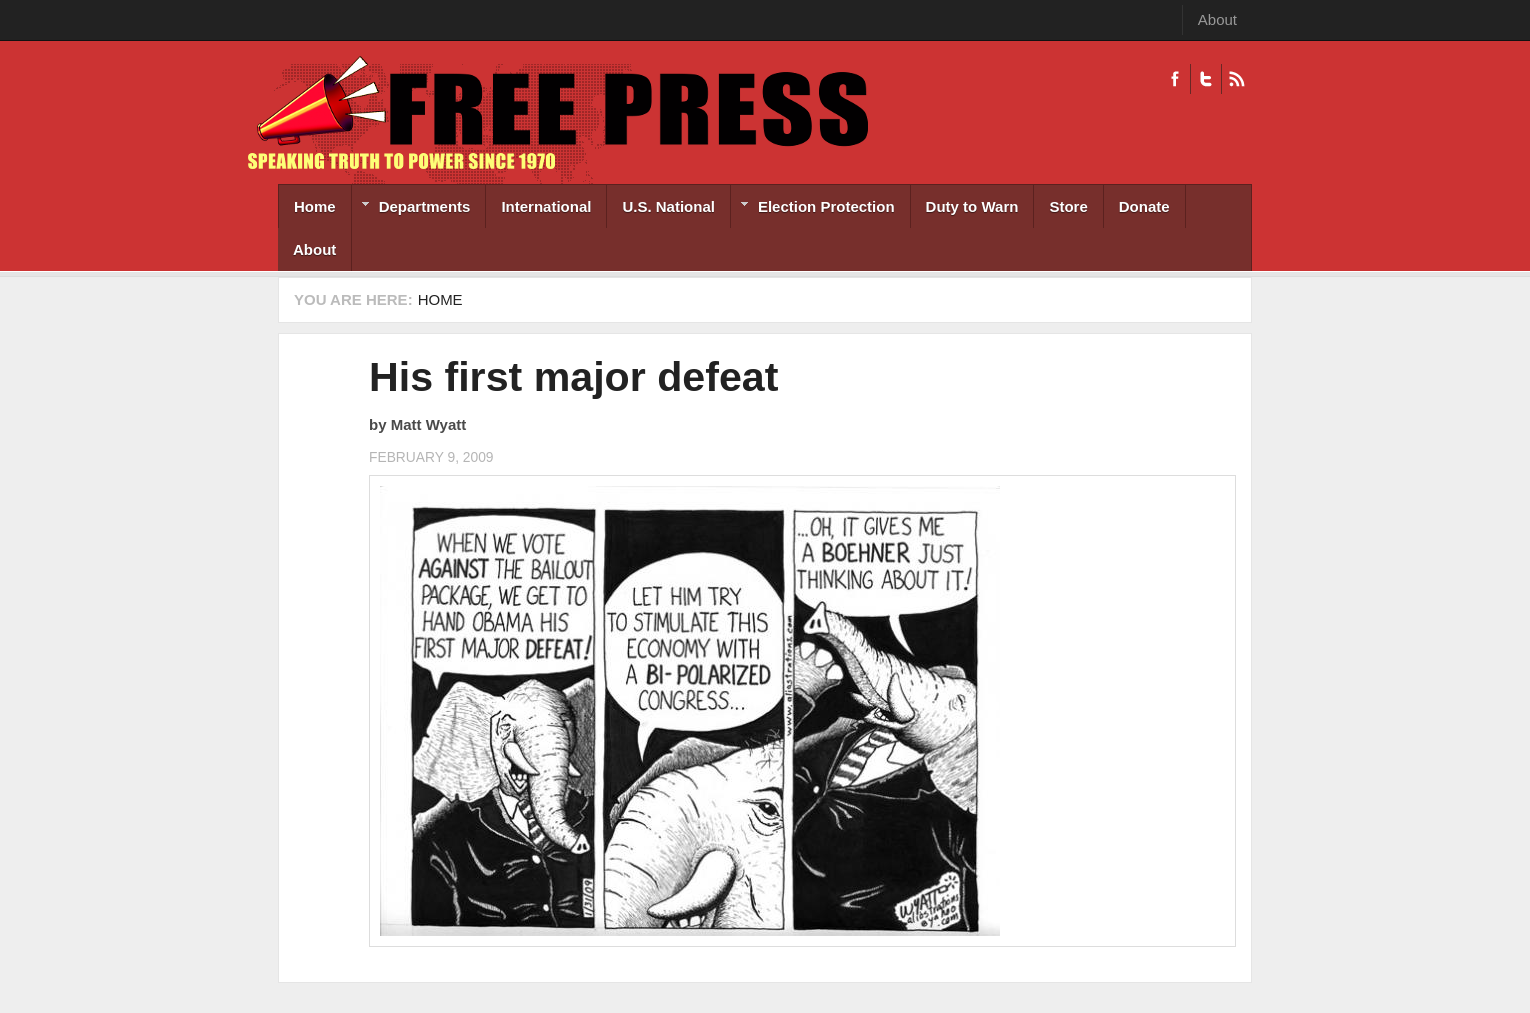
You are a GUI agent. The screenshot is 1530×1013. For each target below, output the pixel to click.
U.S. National (668, 206)
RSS (1236, 79)
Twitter (1205, 79)
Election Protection (813, 208)
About (1217, 19)
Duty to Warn (972, 206)
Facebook (1175, 79)
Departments (411, 208)
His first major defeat (573, 377)
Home (315, 206)
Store (1068, 206)
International (546, 206)
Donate (1144, 206)
